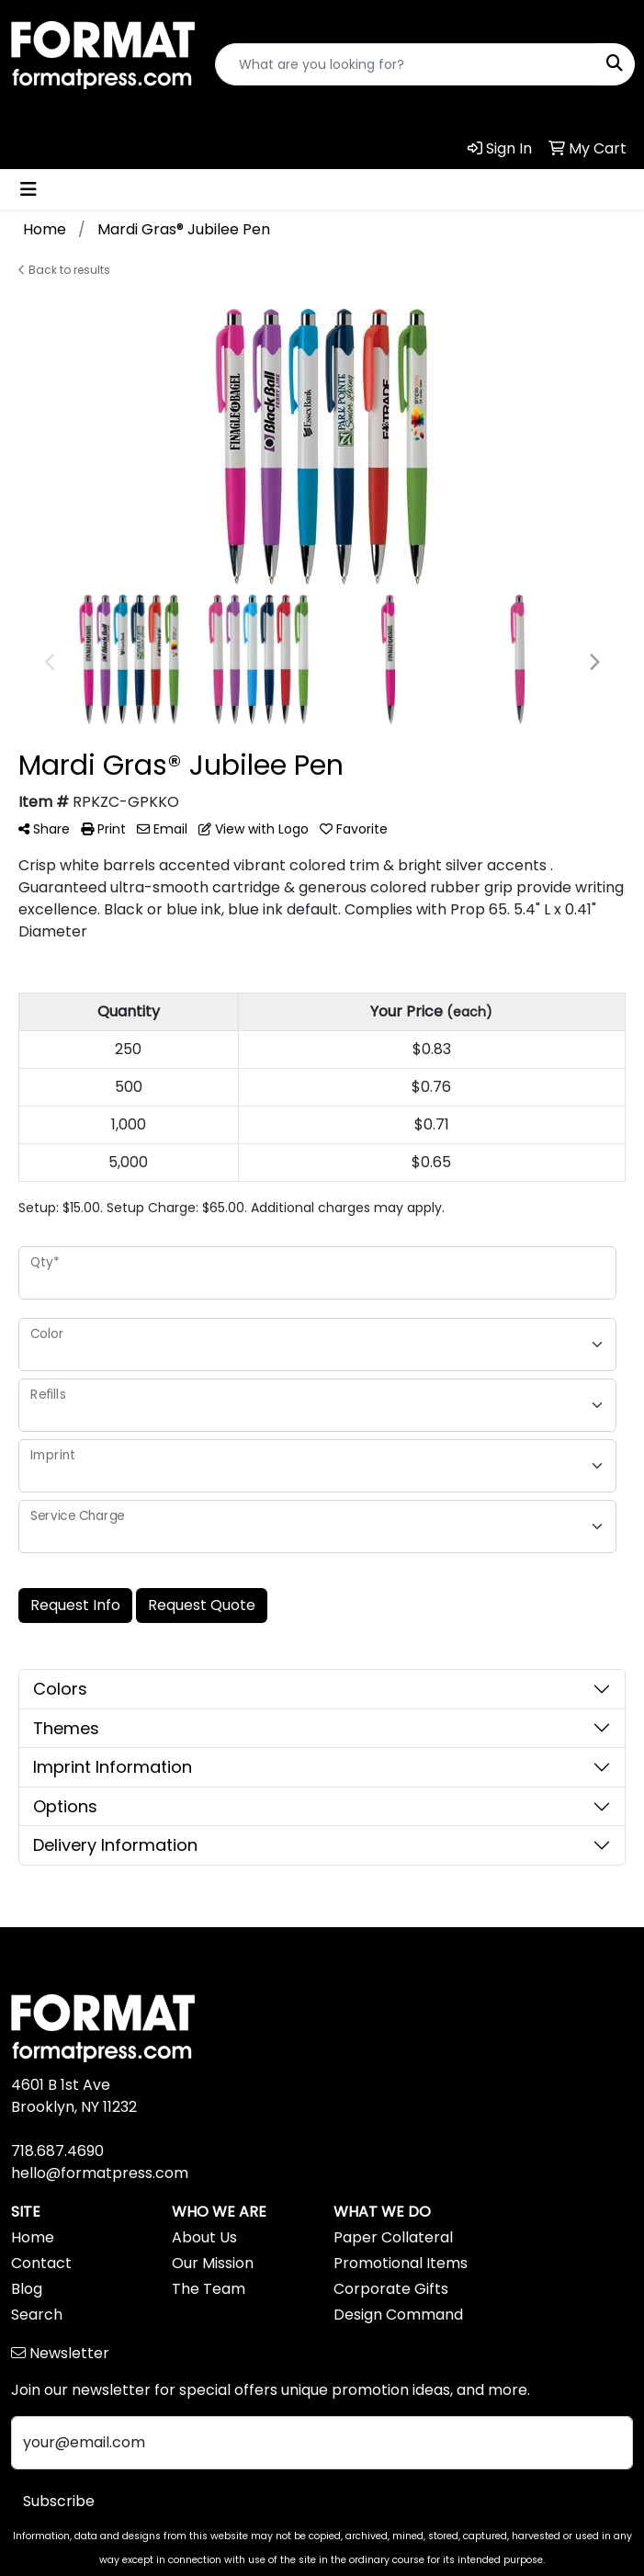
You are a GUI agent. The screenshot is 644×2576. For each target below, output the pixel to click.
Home (32, 2237)
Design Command (398, 2314)
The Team (208, 2288)
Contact (41, 2263)
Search (36, 2314)
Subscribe (59, 2501)
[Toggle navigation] (28, 189)
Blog (26, 2288)
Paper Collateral (393, 2237)
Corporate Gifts (390, 2288)
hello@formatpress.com (99, 2173)
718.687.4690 (57, 2151)
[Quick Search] (405, 64)
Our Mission (213, 2263)
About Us (204, 2237)
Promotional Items (400, 2263)
